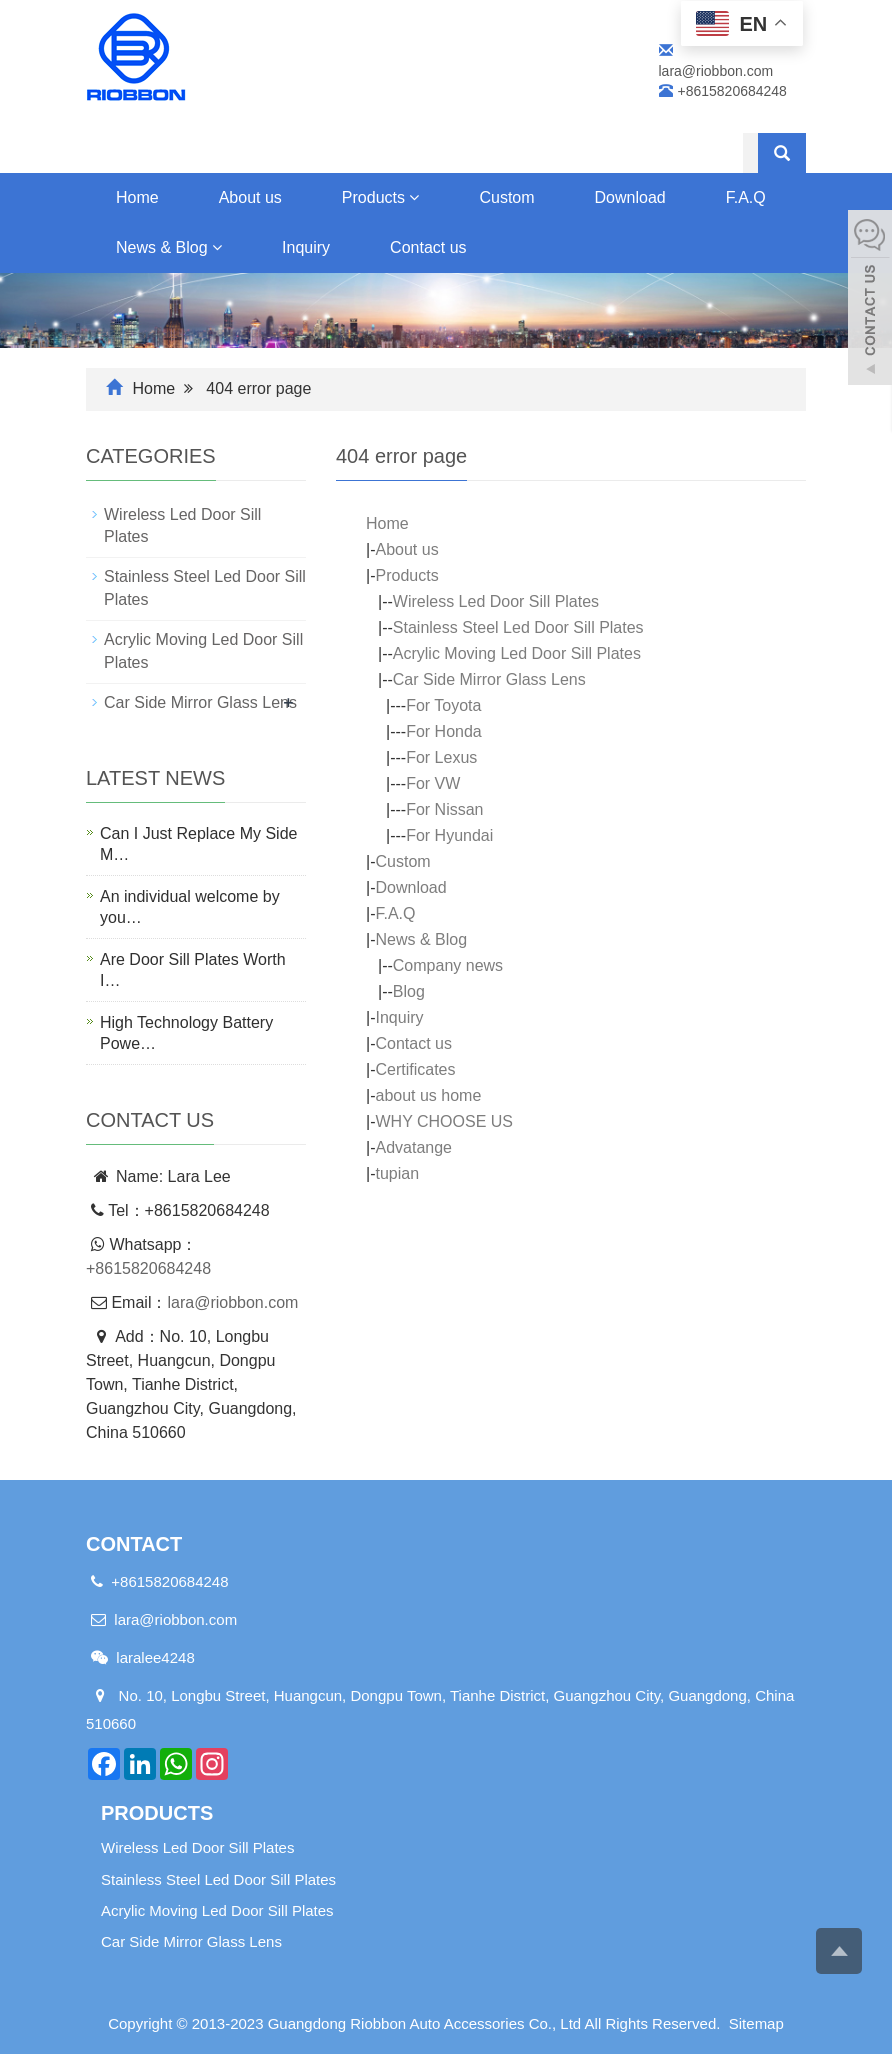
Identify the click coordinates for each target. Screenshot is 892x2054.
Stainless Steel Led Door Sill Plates (518, 627)
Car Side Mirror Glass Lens (489, 679)
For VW (433, 783)
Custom (506, 197)
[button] (414, 197)
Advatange (413, 1147)
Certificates (415, 1069)
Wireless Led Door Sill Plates (496, 601)
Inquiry (306, 247)
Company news (448, 965)
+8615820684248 (148, 1268)
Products (381, 197)
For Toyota (443, 705)
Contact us (428, 247)
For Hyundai (449, 835)
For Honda (444, 731)
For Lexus (441, 757)
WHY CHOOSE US (444, 1121)
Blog (409, 991)
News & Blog (169, 247)
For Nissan (444, 809)
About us (250, 197)
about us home (428, 1095)
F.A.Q (395, 913)
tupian (397, 1173)
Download (630, 197)
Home (137, 197)
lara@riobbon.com (232, 1302)
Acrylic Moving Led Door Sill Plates (517, 653)
